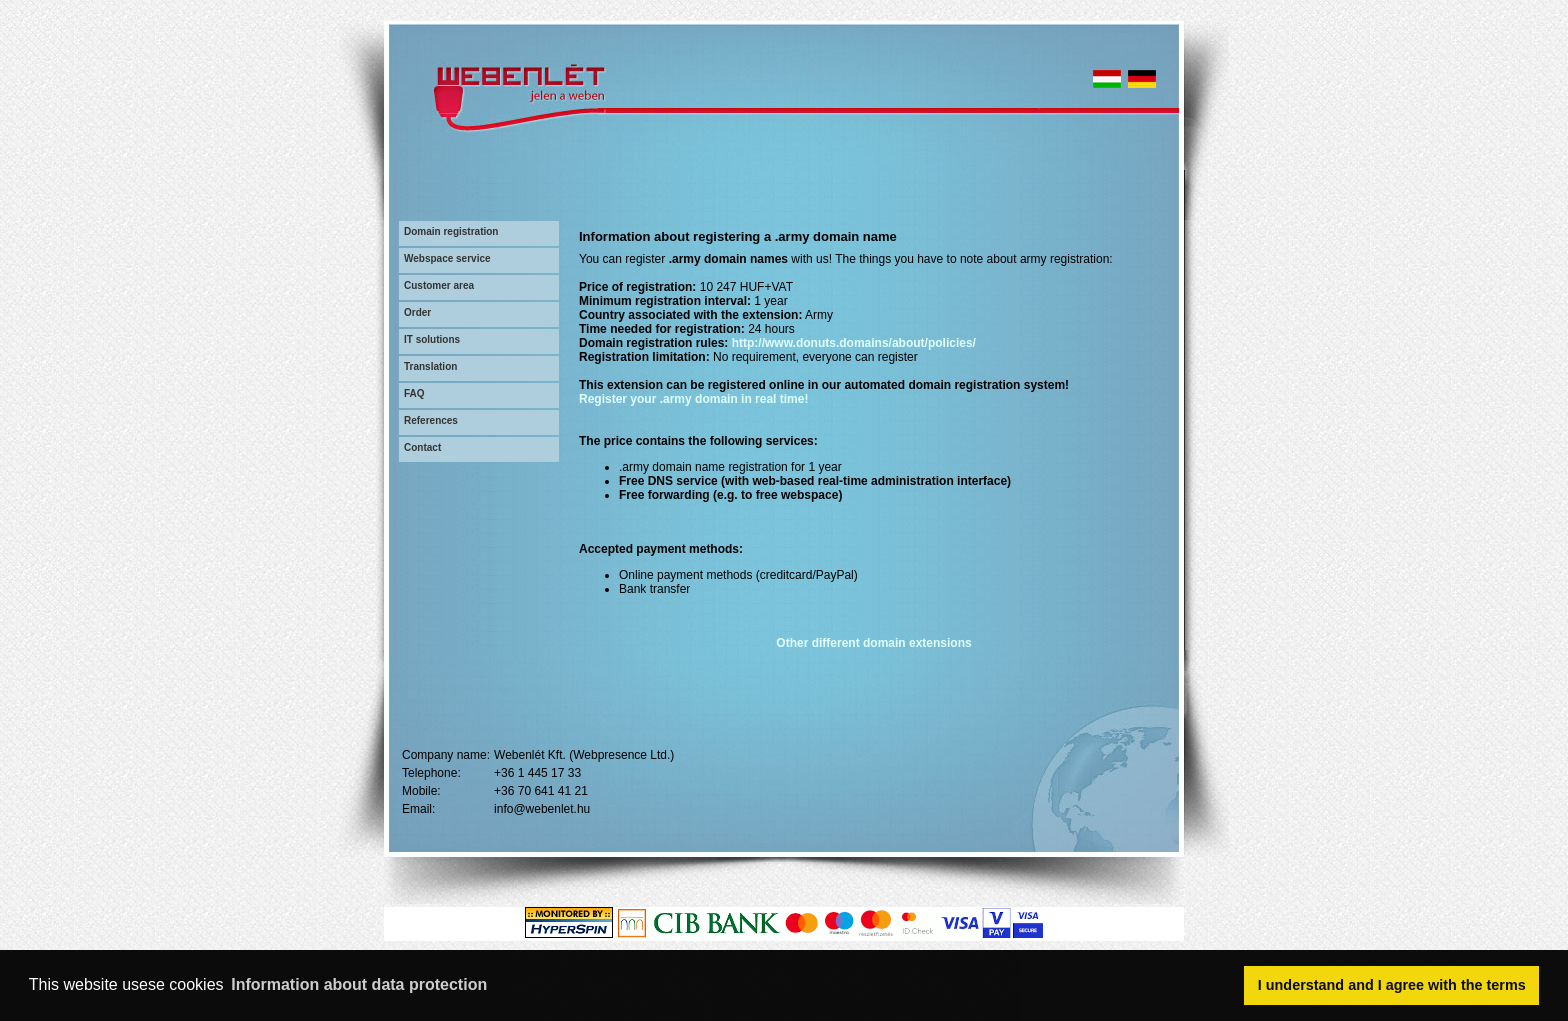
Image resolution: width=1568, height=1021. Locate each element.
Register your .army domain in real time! (693, 399)
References (431, 420)
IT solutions (432, 339)
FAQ (414, 393)
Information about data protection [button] (359, 984)
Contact (422, 447)
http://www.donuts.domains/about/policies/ (854, 343)
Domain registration (451, 231)
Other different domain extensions (873, 643)
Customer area (439, 285)
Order (417, 312)
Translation (430, 366)
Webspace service (447, 258)
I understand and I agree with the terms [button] (1392, 985)
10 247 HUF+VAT (746, 287)
